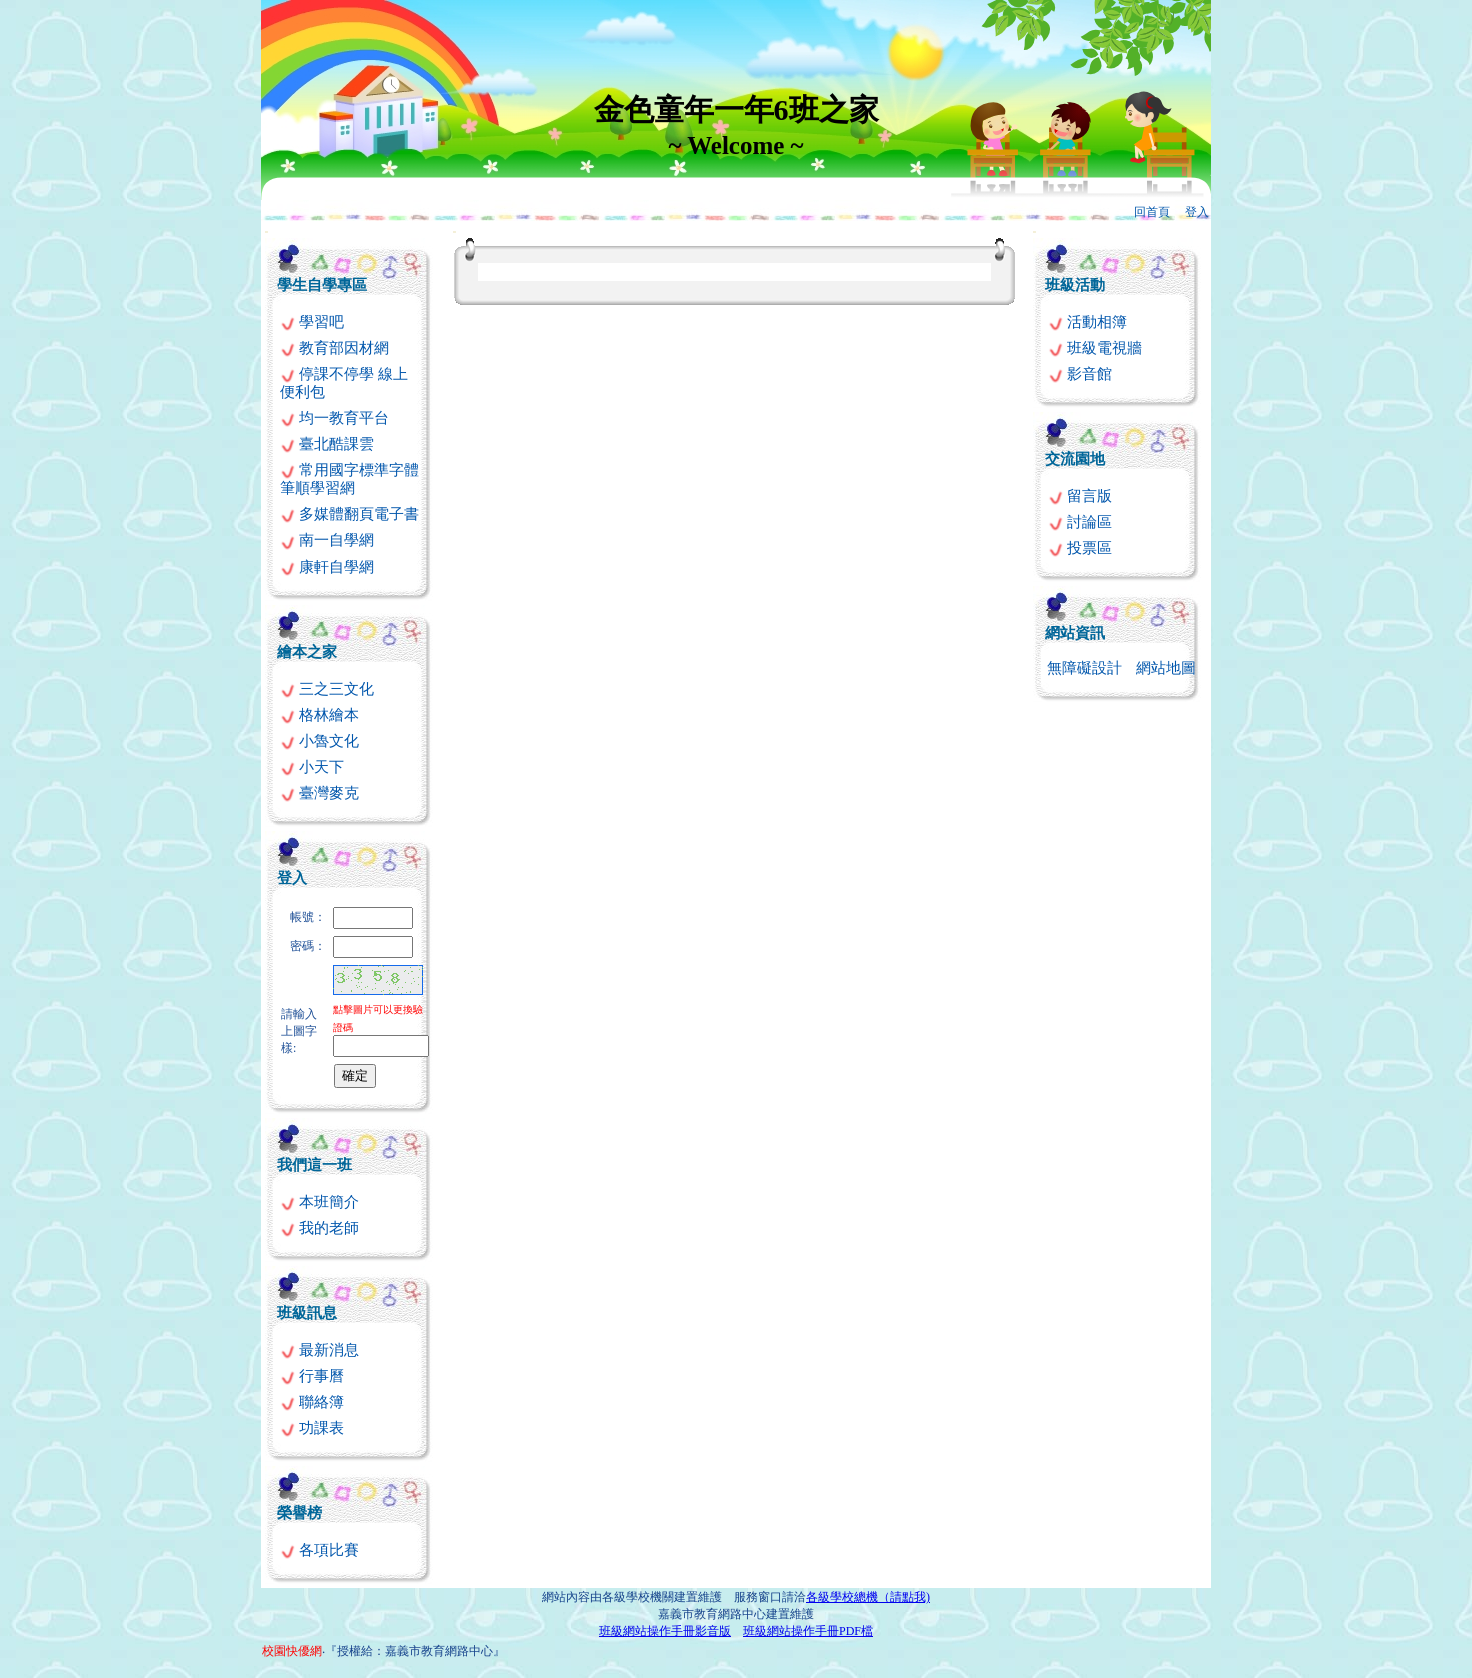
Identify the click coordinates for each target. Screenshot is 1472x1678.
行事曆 (312, 1376)
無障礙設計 (1084, 668)
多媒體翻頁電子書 (349, 514)
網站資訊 (1075, 633)
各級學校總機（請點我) (868, 1597)
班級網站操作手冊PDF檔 (808, 1631)
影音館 (1080, 374)
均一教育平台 (334, 418)
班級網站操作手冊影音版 (665, 1631)
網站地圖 (1166, 668)
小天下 (312, 767)
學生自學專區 (322, 285)
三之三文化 (327, 689)
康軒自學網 (327, 567)
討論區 (1080, 522)
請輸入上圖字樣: (299, 1031)
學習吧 (312, 322)
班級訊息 (307, 1313)
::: (266, 231)
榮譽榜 (299, 1513)
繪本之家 (307, 652)
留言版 (1080, 496)
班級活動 (1075, 285)
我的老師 (319, 1228)
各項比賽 (319, 1550)
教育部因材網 (334, 348)
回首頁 (1152, 212)
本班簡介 (319, 1202)
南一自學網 (327, 540)
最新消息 (319, 1350)
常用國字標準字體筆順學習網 (349, 479)
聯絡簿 (312, 1402)
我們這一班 (314, 1165)
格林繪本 (319, 715)
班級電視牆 (1095, 348)
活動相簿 (1087, 322)
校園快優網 (292, 1651)
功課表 (312, 1428)
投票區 (1080, 548)
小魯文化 (319, 741)
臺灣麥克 (319, 793)
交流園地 (1075, 459)
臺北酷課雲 (327, 444)
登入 (1197, 212)
